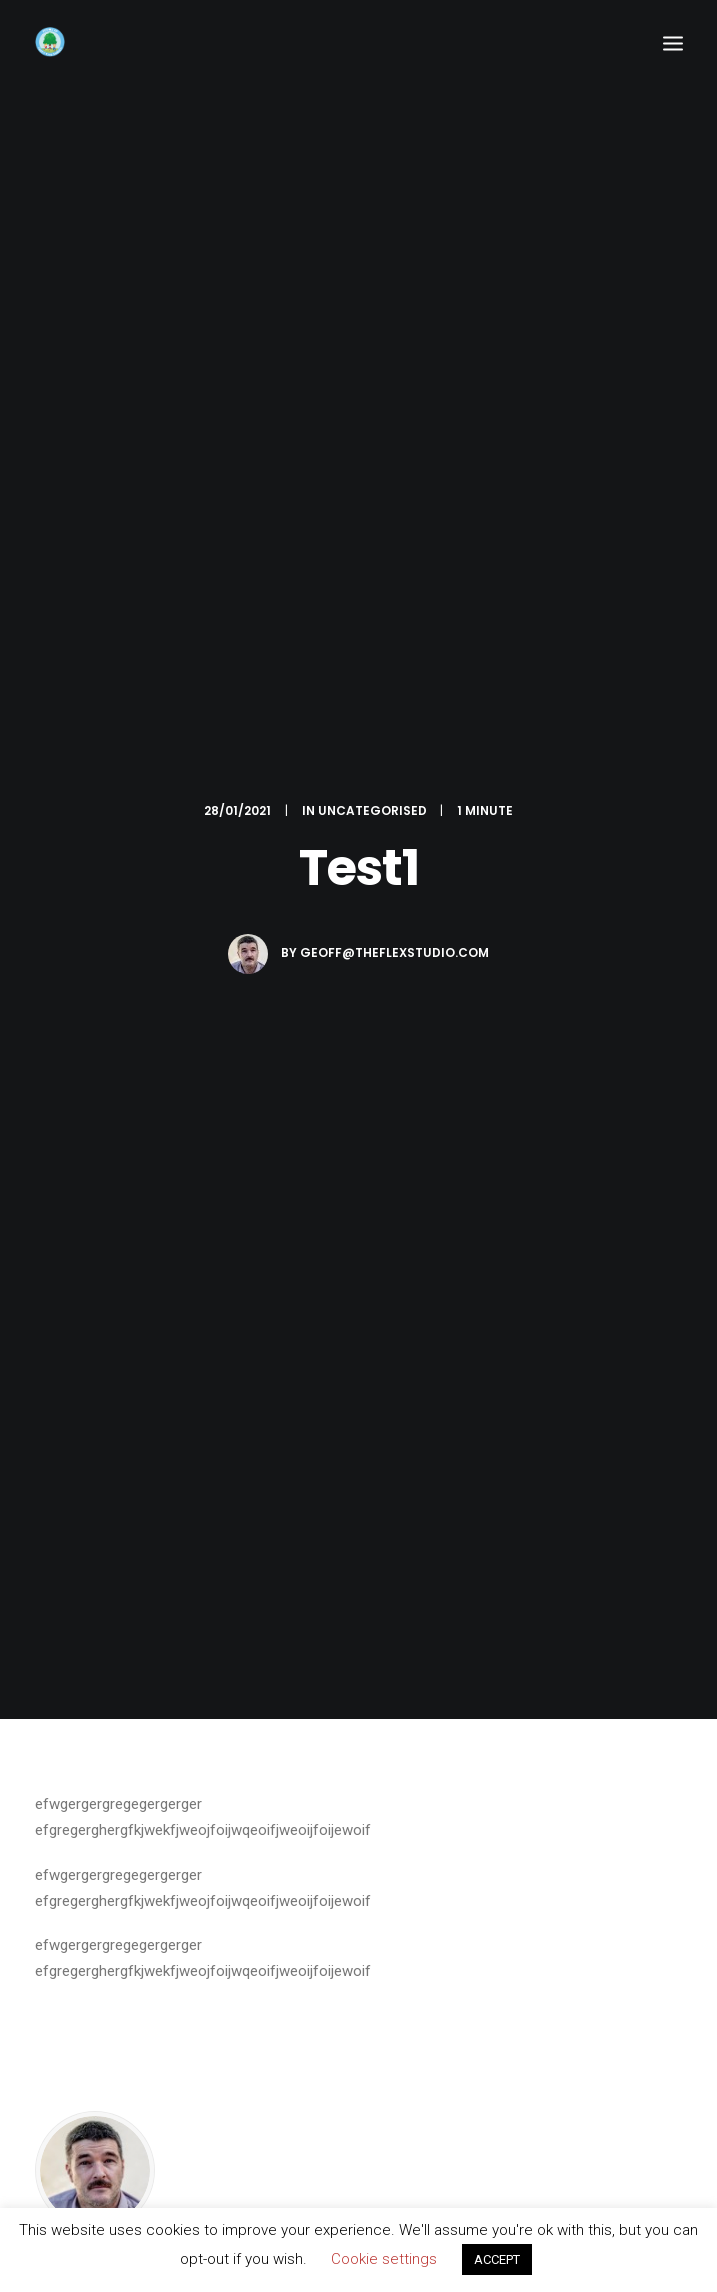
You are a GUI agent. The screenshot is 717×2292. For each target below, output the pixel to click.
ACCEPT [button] (497, 2259)
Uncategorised (372, 810)
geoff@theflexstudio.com (394, 952)
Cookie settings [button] (384, 2259)
